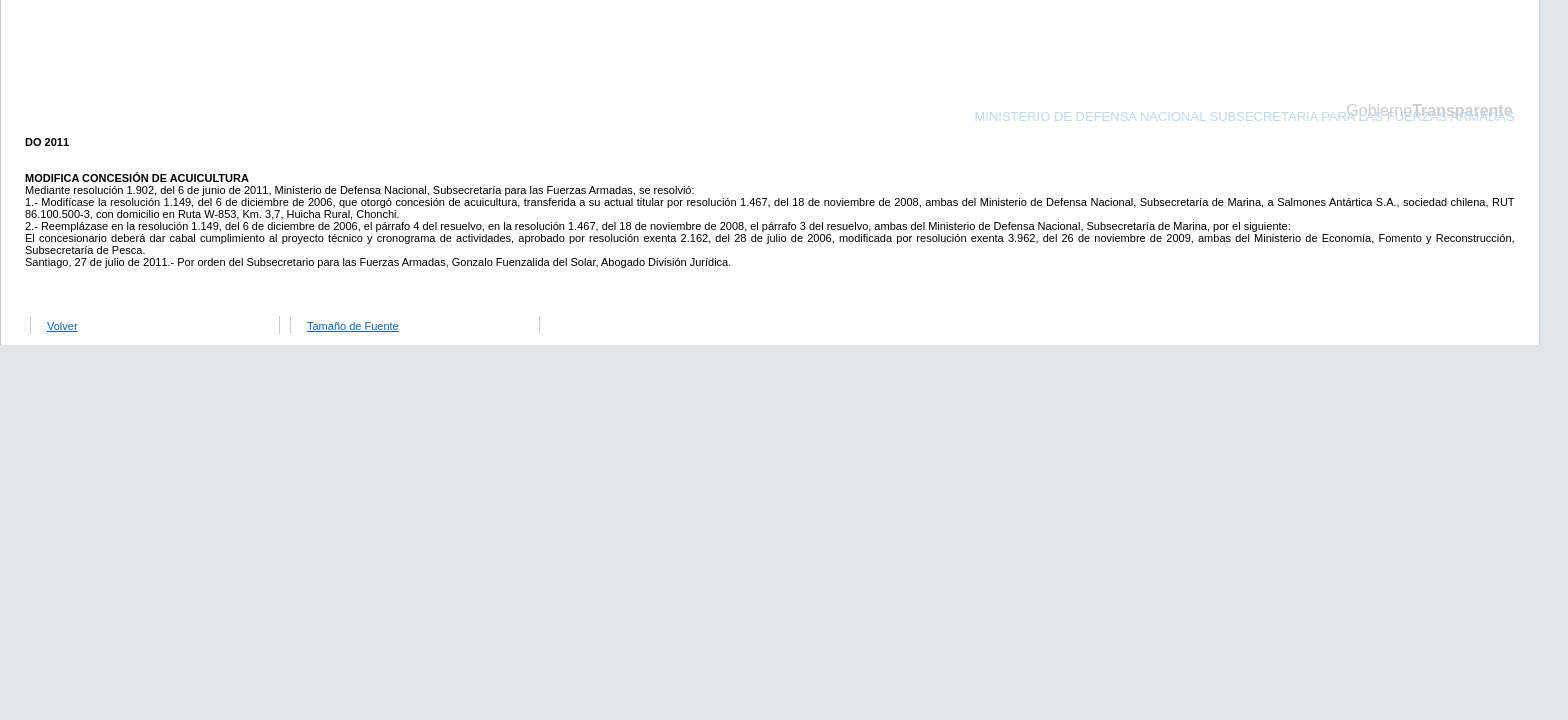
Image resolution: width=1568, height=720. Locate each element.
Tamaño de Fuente (353, 326)
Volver (62, 326)
